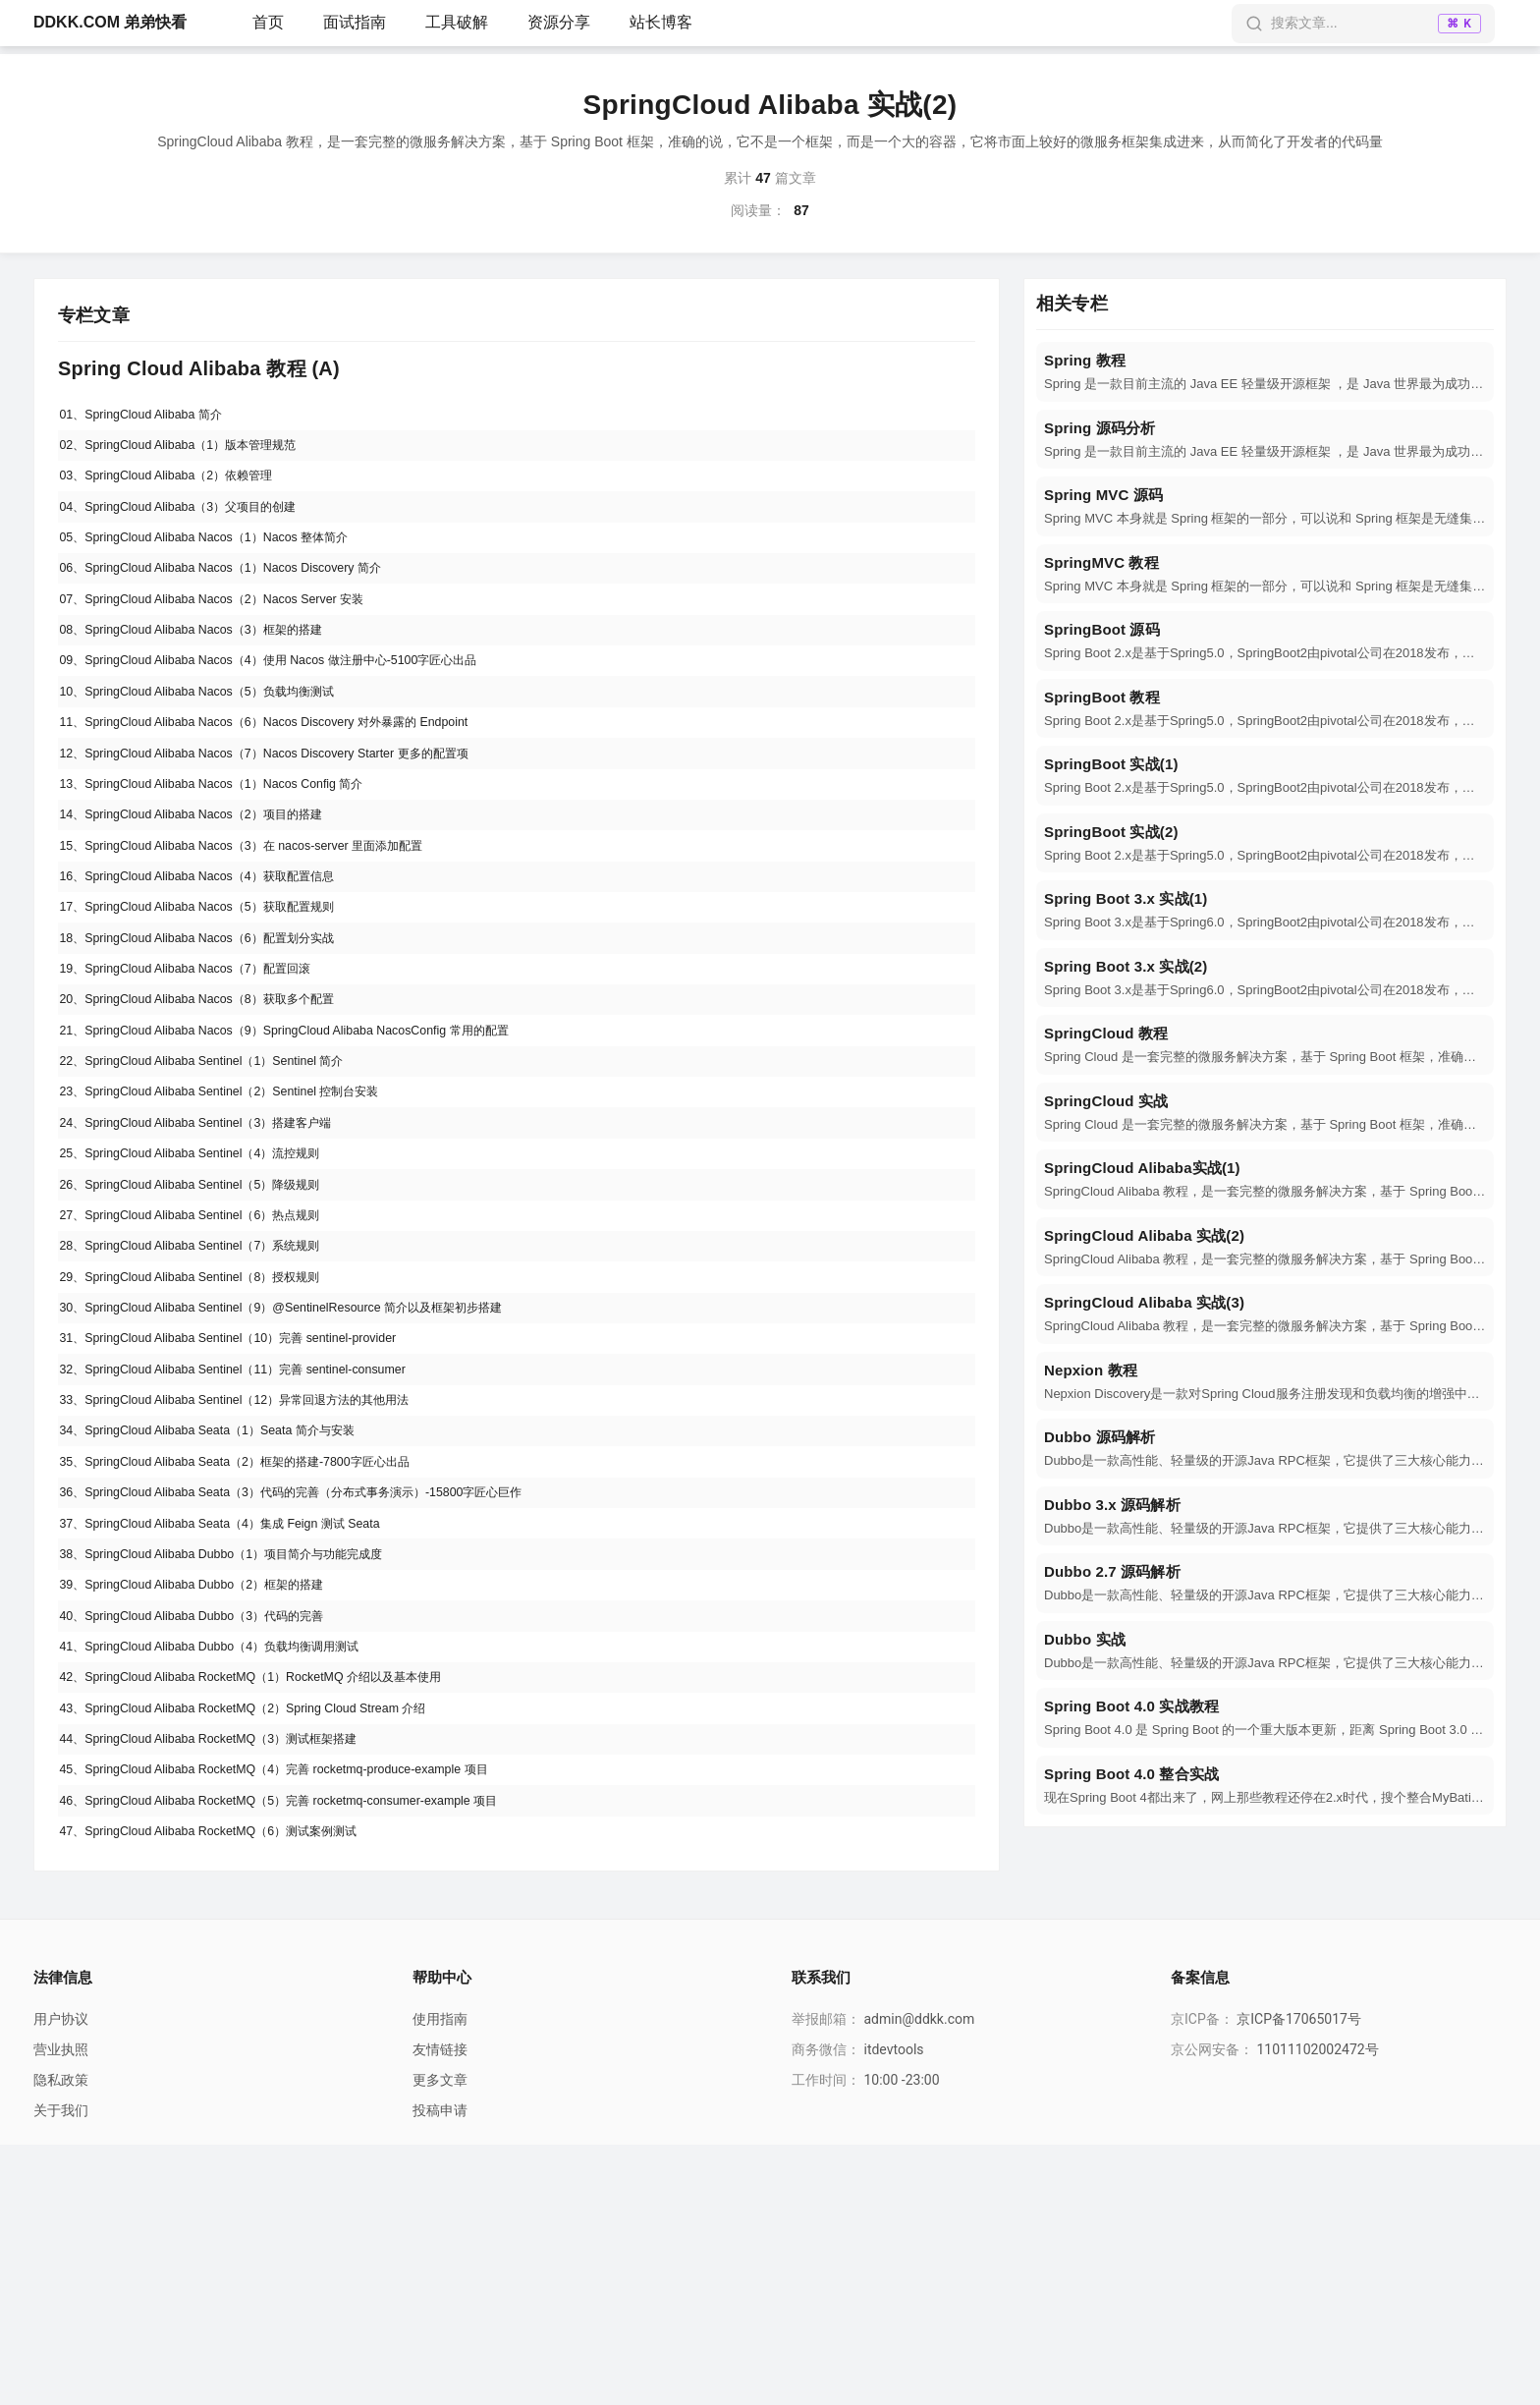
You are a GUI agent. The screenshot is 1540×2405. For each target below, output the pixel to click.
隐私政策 (60, 2340)
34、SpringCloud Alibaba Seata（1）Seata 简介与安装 (229, 1616)
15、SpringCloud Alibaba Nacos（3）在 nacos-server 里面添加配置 (268, 925)
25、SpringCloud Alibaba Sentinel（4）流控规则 (209, 1289)
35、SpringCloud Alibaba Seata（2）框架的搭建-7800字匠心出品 (262, 1652)
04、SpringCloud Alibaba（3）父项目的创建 (196, 525)
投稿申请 (440, 2370)
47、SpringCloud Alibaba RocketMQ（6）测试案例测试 (231, 2089)
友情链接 (440, 2310)
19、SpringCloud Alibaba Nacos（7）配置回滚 (204, 1071)
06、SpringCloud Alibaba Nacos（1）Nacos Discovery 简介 (244, 598)
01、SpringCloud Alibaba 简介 (153, 416)
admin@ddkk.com (918, 2279)
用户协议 (60, 2279)
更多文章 (440, 2340)
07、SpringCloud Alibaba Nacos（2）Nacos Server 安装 (234, 635)
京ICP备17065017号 (1299, 2279)
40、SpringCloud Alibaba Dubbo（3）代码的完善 (211, 1834)
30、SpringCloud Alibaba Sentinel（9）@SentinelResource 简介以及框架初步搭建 (314, 1471)
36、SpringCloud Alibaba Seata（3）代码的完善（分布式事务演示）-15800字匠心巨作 (327, 1689)
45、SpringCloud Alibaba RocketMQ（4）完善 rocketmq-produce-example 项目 (304, 2016)
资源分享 (558, 22)
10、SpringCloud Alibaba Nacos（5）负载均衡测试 (218, 744)
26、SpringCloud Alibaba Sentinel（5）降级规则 (209, 1325)
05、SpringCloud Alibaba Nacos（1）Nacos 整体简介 (225, 562)
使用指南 (440, 2279)
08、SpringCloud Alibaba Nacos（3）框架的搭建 (211, 671)
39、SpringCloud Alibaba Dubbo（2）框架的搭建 (211, 1798)
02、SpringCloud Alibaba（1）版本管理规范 (196, 453)
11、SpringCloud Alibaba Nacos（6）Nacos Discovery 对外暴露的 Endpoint (293, 780)
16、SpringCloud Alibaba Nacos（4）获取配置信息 (218, 962)
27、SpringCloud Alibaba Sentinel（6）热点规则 (209, 1362)
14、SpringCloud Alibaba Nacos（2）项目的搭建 (211, 889)
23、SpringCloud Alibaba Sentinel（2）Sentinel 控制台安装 (243, 1216)
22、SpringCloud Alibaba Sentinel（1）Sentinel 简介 (222, 1180)
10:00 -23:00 (901, 2340)
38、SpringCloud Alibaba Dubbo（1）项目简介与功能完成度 (246, 1761)
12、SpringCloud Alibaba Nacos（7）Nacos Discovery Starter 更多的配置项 (294, 816)
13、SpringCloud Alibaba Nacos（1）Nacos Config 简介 (234, 853)
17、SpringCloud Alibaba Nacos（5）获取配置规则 (218, 998)
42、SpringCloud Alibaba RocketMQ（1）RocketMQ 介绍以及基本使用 (279, 1907)
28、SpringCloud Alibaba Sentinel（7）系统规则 (209, 1398)
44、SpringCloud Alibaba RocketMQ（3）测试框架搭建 (231, 1979)
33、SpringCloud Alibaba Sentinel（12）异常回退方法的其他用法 (262, 1580)
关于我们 (60, 2370)
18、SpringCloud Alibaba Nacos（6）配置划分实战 (218, 1034)
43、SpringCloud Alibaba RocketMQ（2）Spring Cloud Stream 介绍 (269, 1943)
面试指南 (354, 22)
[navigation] (1265, 372)
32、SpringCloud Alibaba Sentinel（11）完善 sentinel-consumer (258, 1543)
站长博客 (661, 22)
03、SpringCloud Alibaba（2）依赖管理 (182, 489)
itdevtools (893, 2310)
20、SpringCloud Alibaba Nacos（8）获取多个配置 (218, 1107)
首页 (268, 22)
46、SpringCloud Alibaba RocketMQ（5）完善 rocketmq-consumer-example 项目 (310, 2052)
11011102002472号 (1317, 2310)
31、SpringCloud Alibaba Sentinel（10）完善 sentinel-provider (252, 1507)
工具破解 (456, 22)
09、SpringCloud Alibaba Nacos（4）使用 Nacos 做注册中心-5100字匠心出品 (300, 707)
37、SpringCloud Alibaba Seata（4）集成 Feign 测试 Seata (243, 1725)
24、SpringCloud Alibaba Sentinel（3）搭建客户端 (216, 1252)
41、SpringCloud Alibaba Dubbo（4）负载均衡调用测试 (232, 1870)
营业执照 (60, 2310)
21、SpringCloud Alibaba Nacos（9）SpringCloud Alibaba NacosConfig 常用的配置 (317, 1143)
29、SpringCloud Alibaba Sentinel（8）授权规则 (209, 1434)
